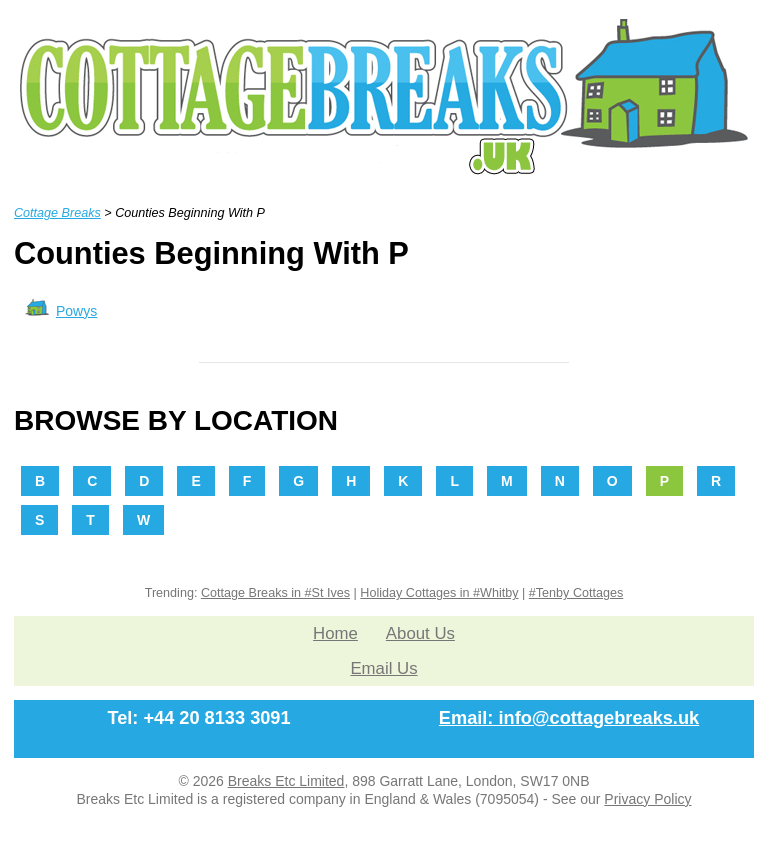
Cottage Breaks (57, 213)
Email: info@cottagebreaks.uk (569, 718)
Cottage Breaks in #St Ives (275, 593)
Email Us (383, 668)
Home (335, 633)
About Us (420, 633)
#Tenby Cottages (576, 593)
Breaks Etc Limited (286, 781)
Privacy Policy (647, 799)
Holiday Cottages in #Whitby (439, 593)
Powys (76, 311)
